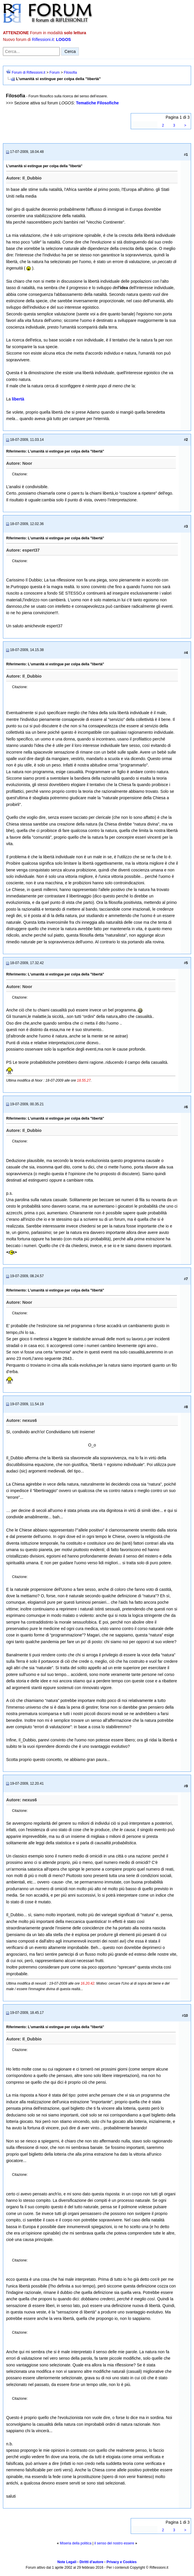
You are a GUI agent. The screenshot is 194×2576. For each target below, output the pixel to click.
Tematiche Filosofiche (97, 103)
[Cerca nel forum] (31, 51)
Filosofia (70, 72)
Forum (55, 72)
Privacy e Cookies (121, 2562)
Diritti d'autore (91, 2562)
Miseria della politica (75, 2543)
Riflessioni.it (43, 39)
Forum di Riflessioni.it (28, 72)
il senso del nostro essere (114, 2543)
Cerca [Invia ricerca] (70, 51)
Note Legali (66, 2562)
